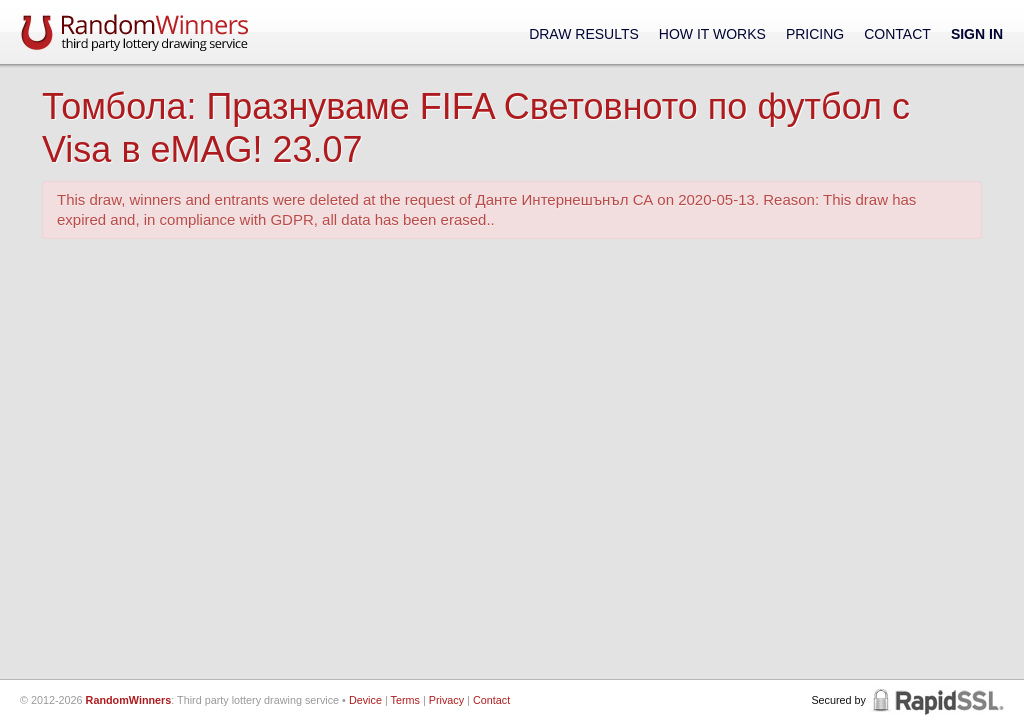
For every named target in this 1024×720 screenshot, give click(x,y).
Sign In (977, 34)
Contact (897, 34)
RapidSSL (936, 700)
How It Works (712, 34)
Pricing (815, 34)
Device (365, 700)
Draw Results (584, 34)
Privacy (446, 700)
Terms (405, 700)
